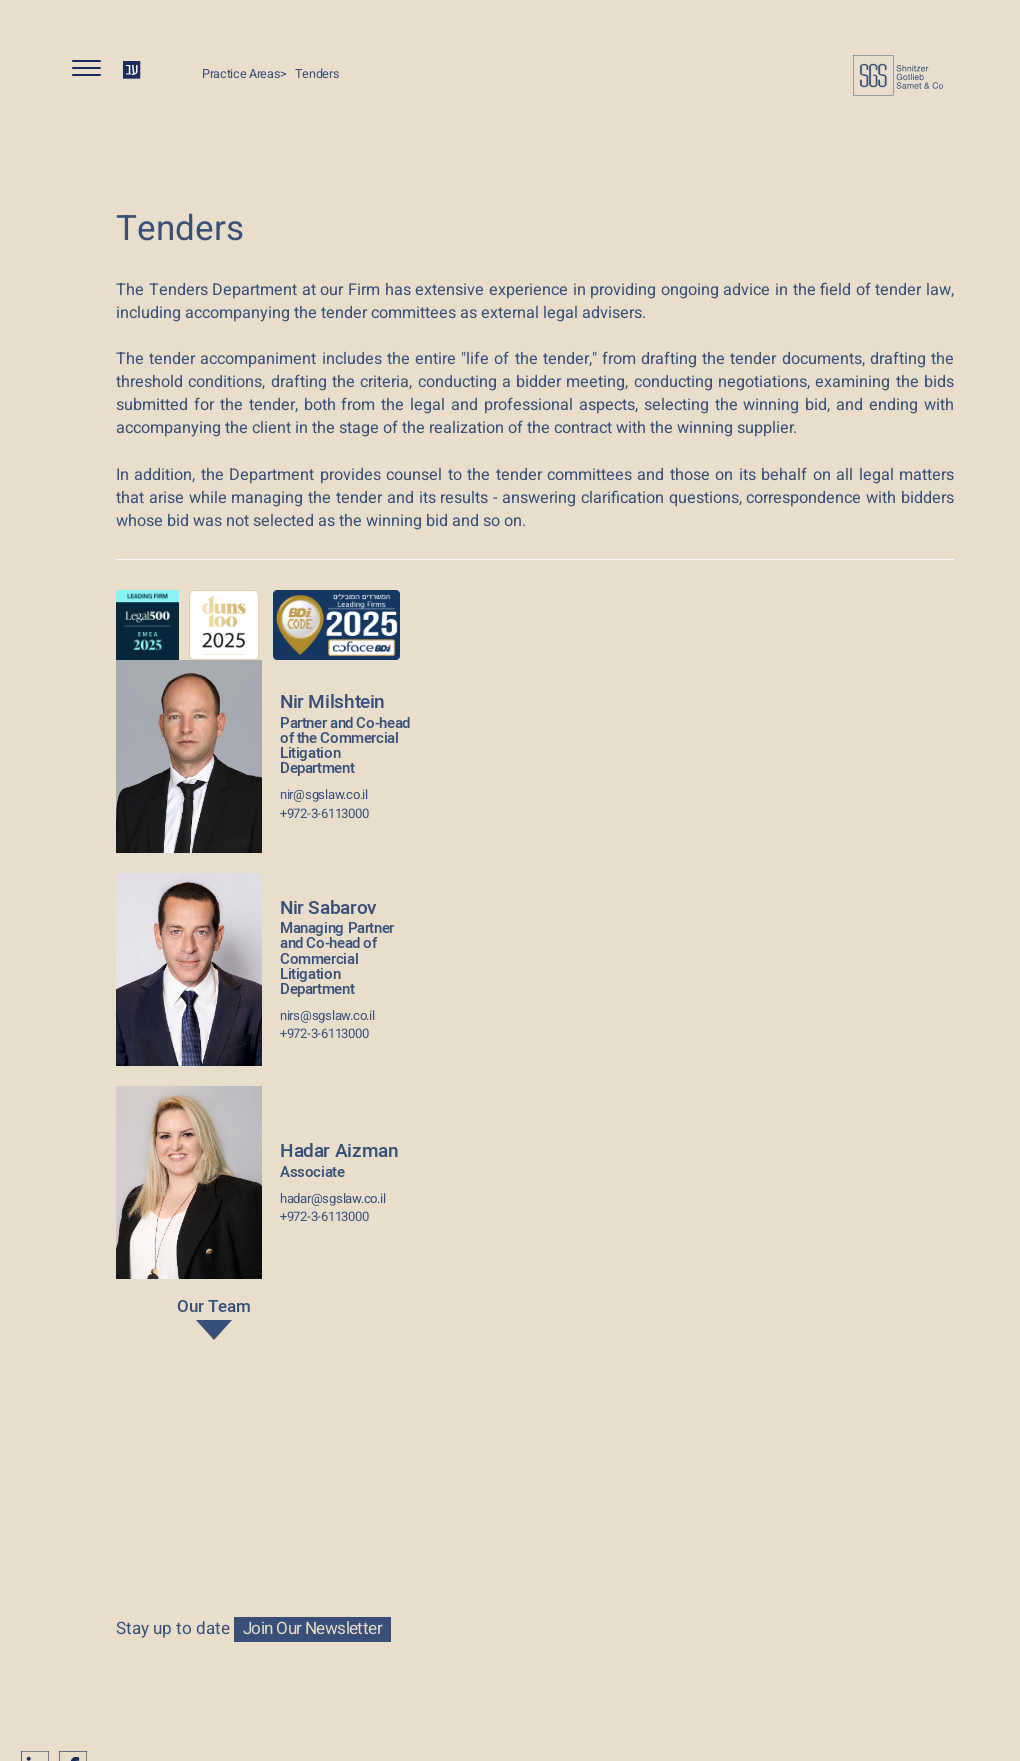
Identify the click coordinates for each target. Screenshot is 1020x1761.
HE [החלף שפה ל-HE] (132, 69)
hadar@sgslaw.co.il (332, 1199)
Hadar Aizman (339, 1158)
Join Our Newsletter (312, 1629)
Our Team (213, 1321)
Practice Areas (241, 74)
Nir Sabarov (345, 945)
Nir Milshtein (345, 732)
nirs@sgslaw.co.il (327, 1016)
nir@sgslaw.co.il (324, 795)
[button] (94, 73)
